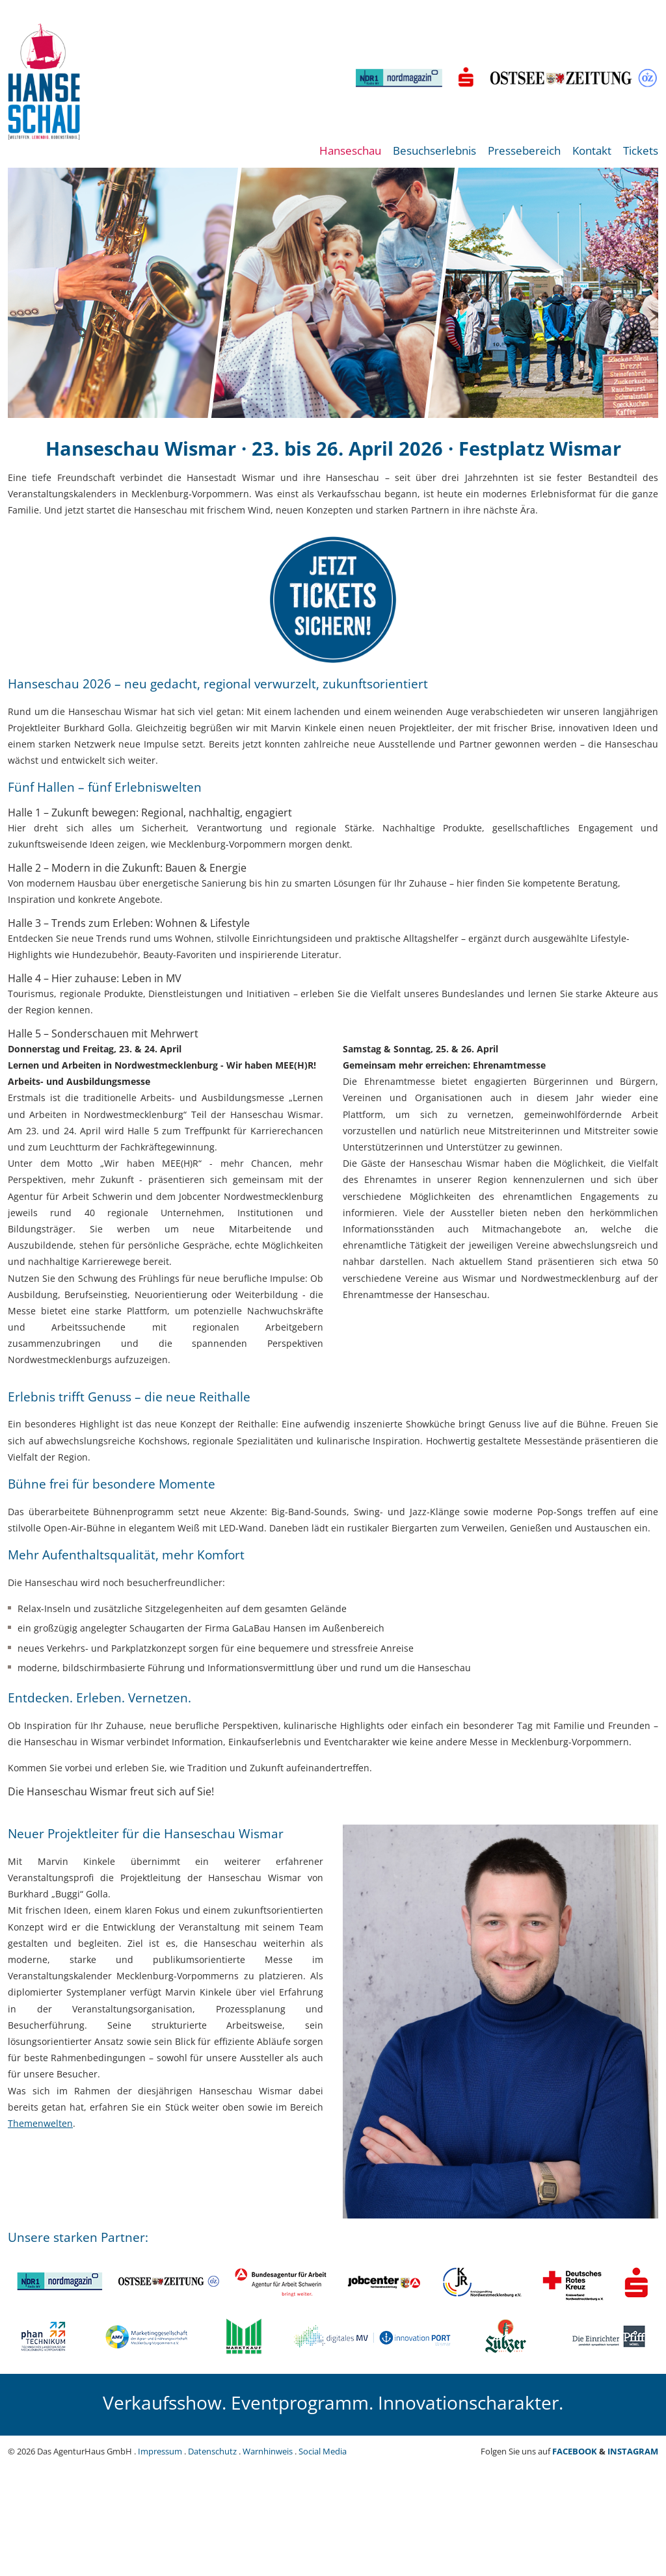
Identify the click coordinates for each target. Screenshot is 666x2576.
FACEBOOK (574, 2451)
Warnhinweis (268, 2451)
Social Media (323, 2451)
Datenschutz (212, 2451)
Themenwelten (40, 2123)
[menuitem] (350, 157)
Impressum (160, 2451)
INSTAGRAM (632, 2451)
